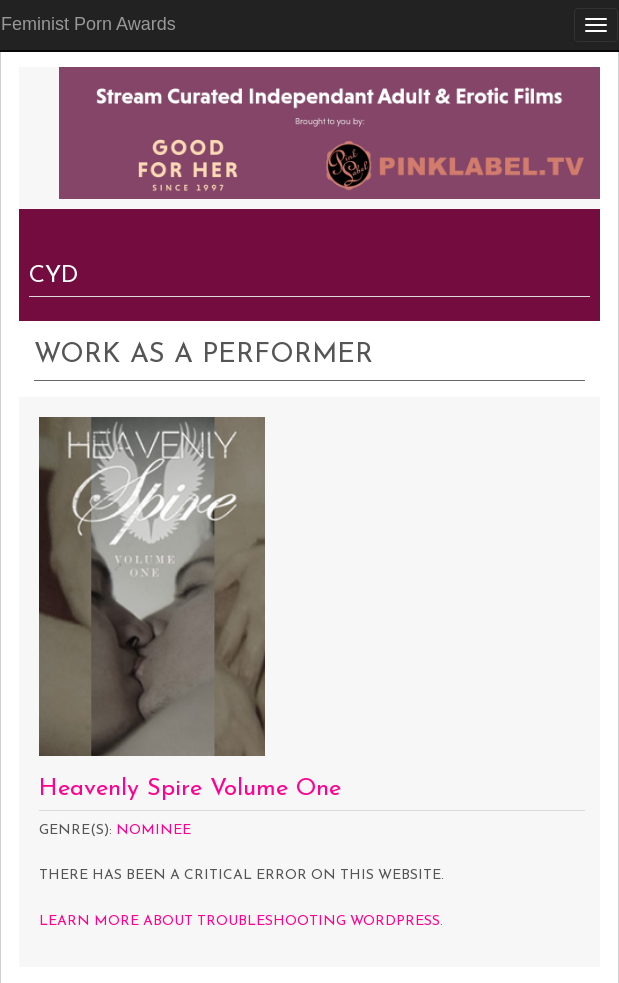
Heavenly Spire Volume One (190, 789)
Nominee (153, 830)
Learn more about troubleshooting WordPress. (241, 921)
